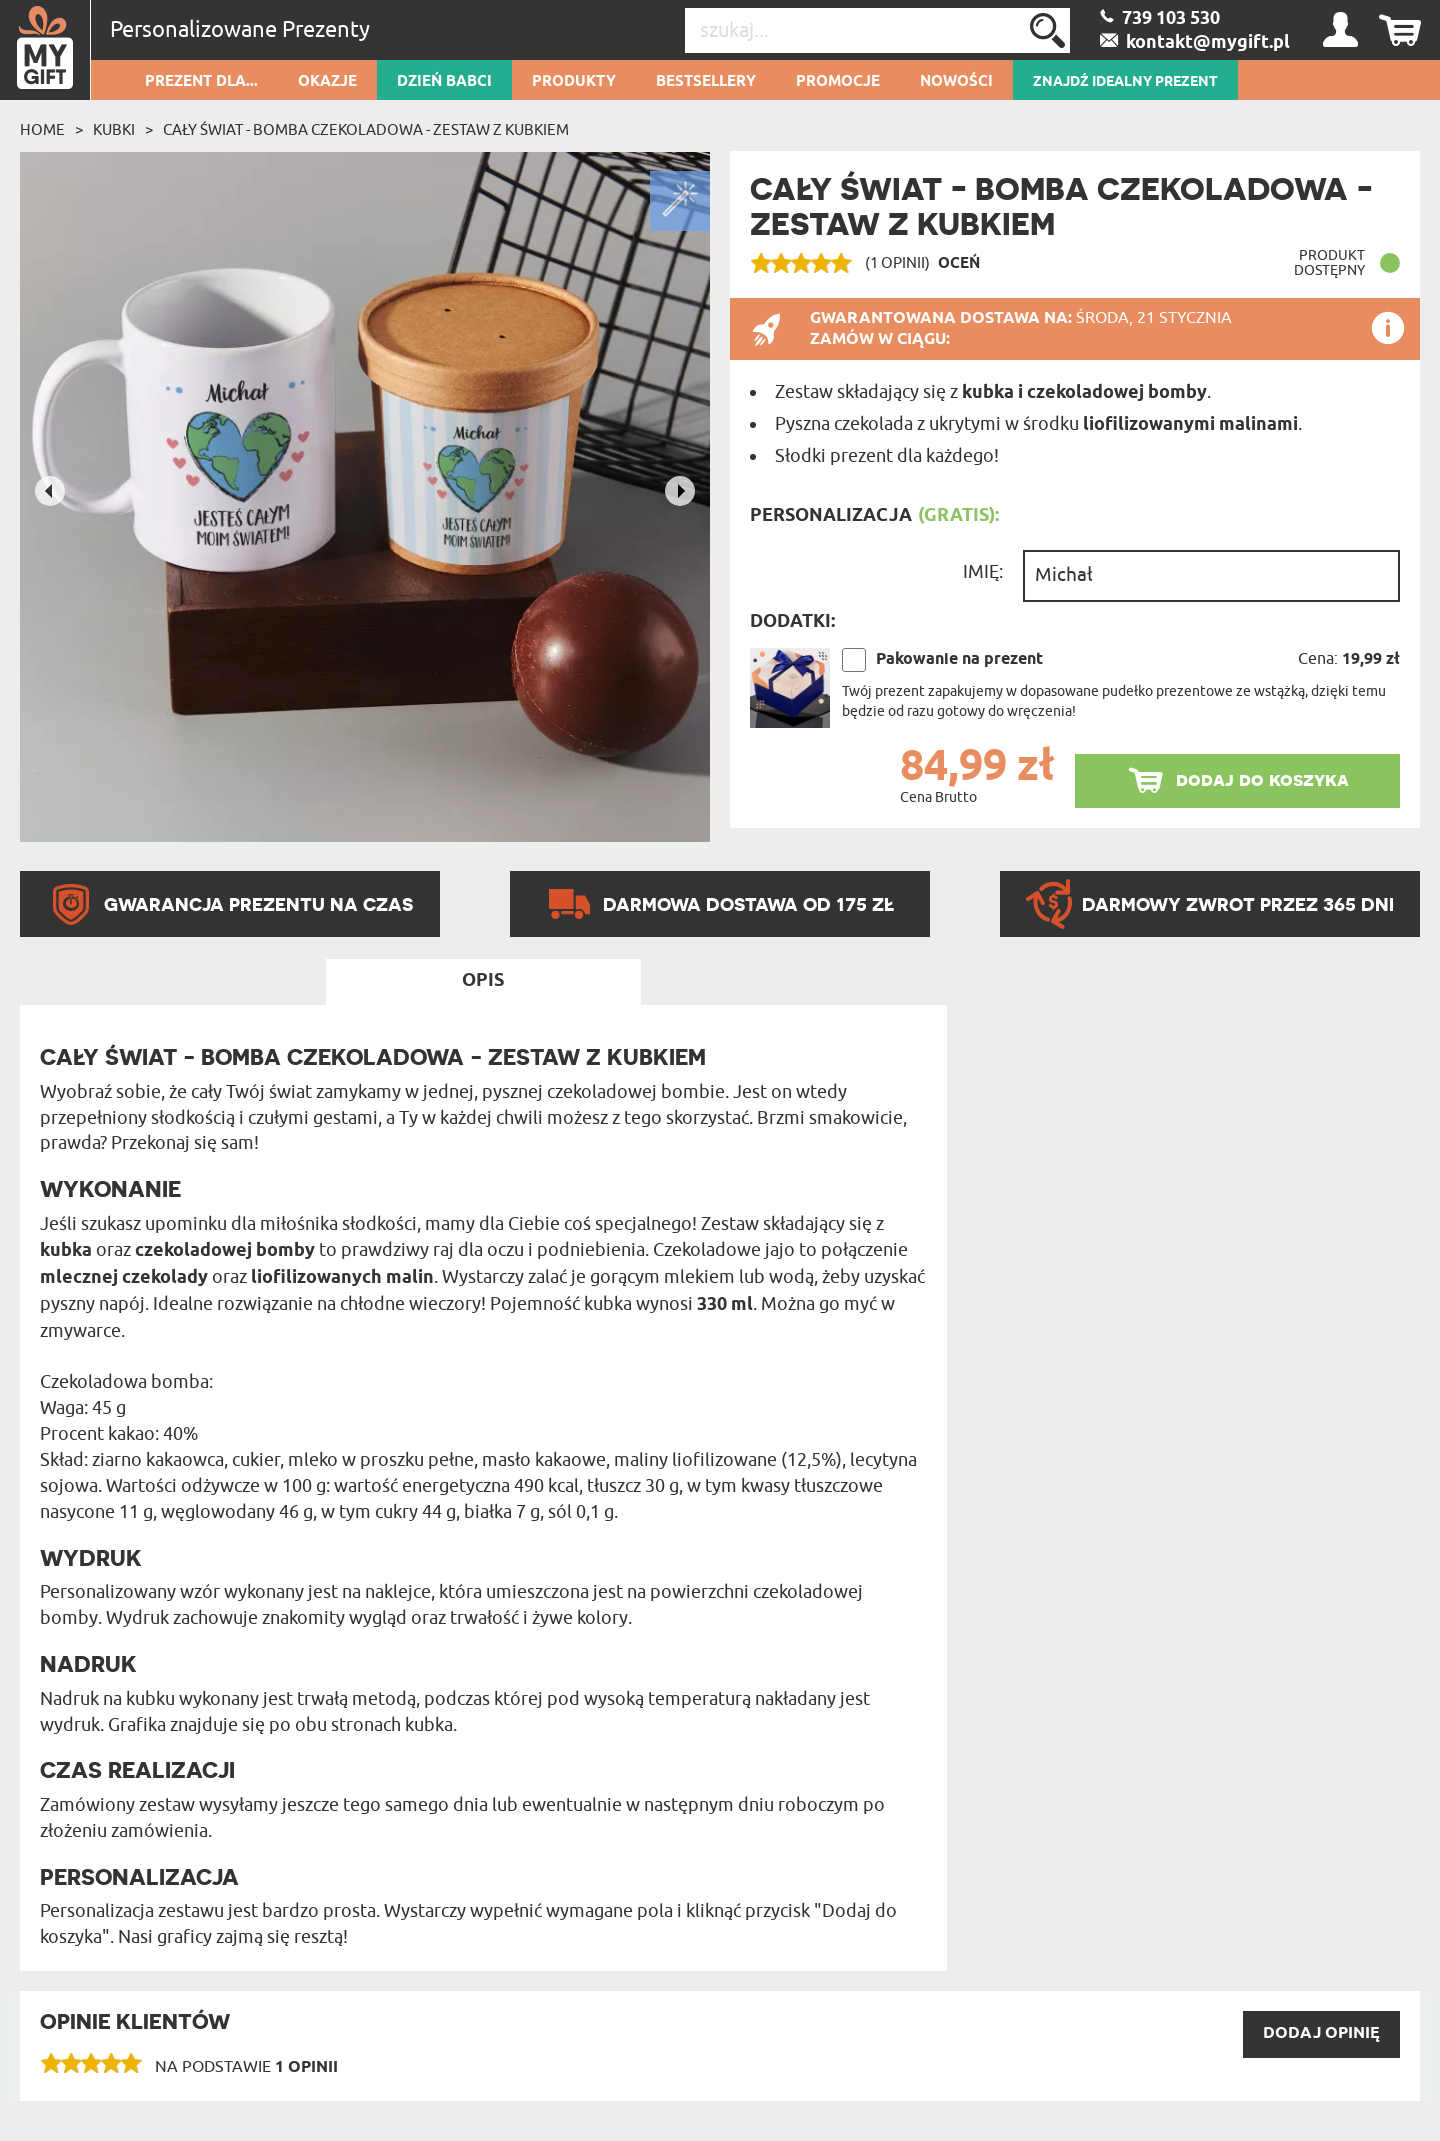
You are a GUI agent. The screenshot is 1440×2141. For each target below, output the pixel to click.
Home (42, 130)
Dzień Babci (444, 82)
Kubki (114, 130)
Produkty (574, 82)
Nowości (956, 82)
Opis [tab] (483, 981)
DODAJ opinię (1321, 2033)
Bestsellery (706, 82)
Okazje (327, 82)
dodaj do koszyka (1262, 779)
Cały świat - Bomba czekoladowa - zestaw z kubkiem (366, 130)
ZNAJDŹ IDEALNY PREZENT (1125, 82)
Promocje (838, 82)
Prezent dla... (201, 82)
